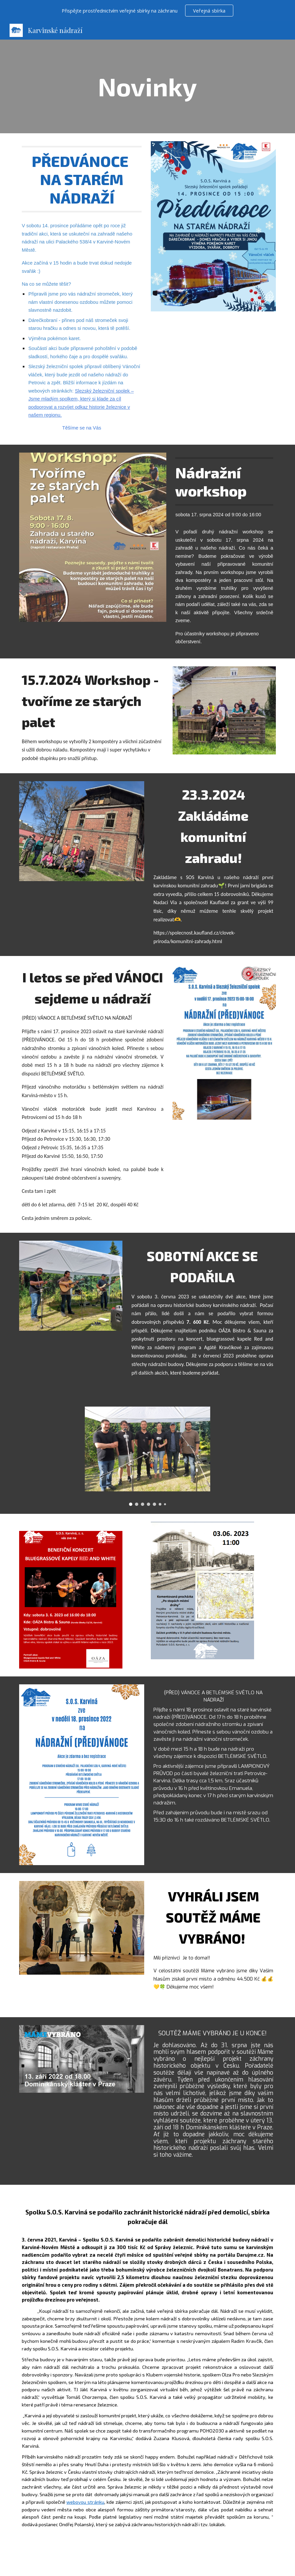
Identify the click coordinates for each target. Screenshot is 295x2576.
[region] (147, 10)
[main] (147, 86)
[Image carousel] (147, 1456)
